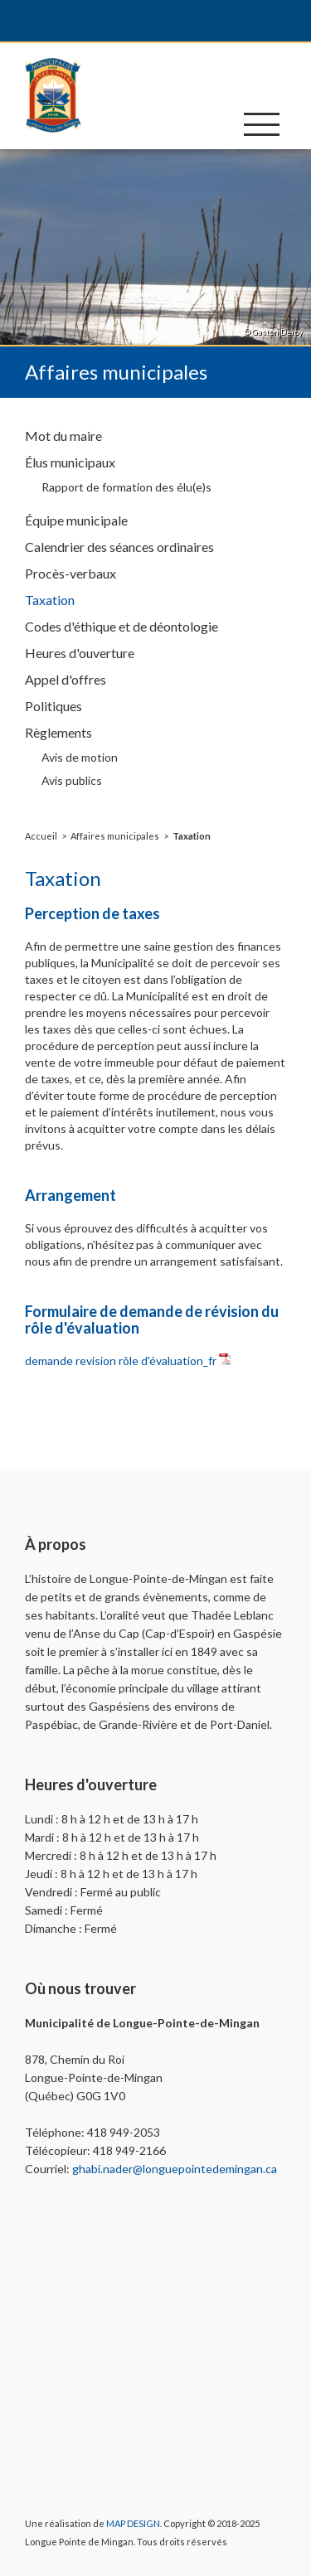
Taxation (192, 835)
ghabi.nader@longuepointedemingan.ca (174, 2169)
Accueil (41, 835)
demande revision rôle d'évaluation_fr (120, 1360)
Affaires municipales (114, 835)
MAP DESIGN (133, 2523)
